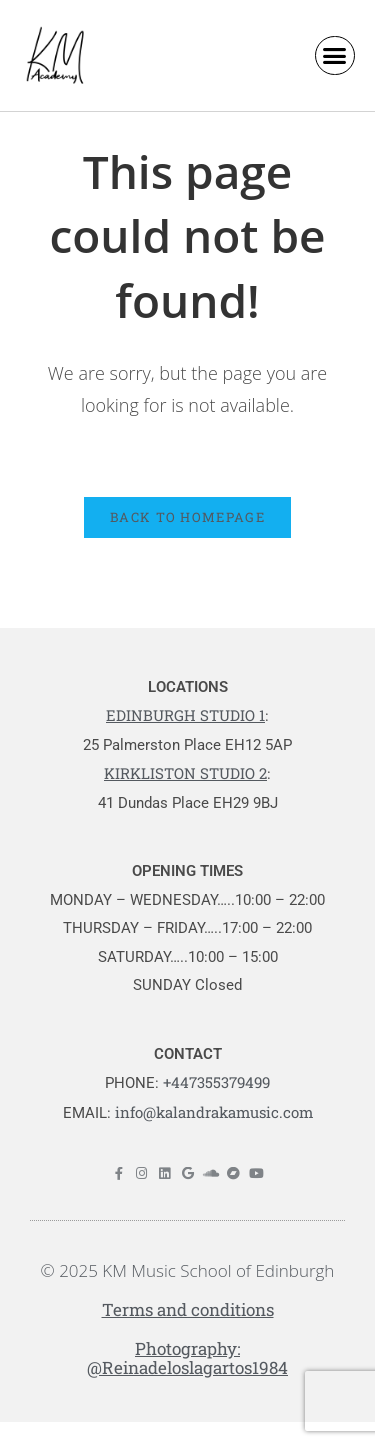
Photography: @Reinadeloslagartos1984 (187, 1358)
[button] (335, 56)
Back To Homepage (187, 517)
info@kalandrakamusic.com (214, 1112)
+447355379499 (216, 1082)
